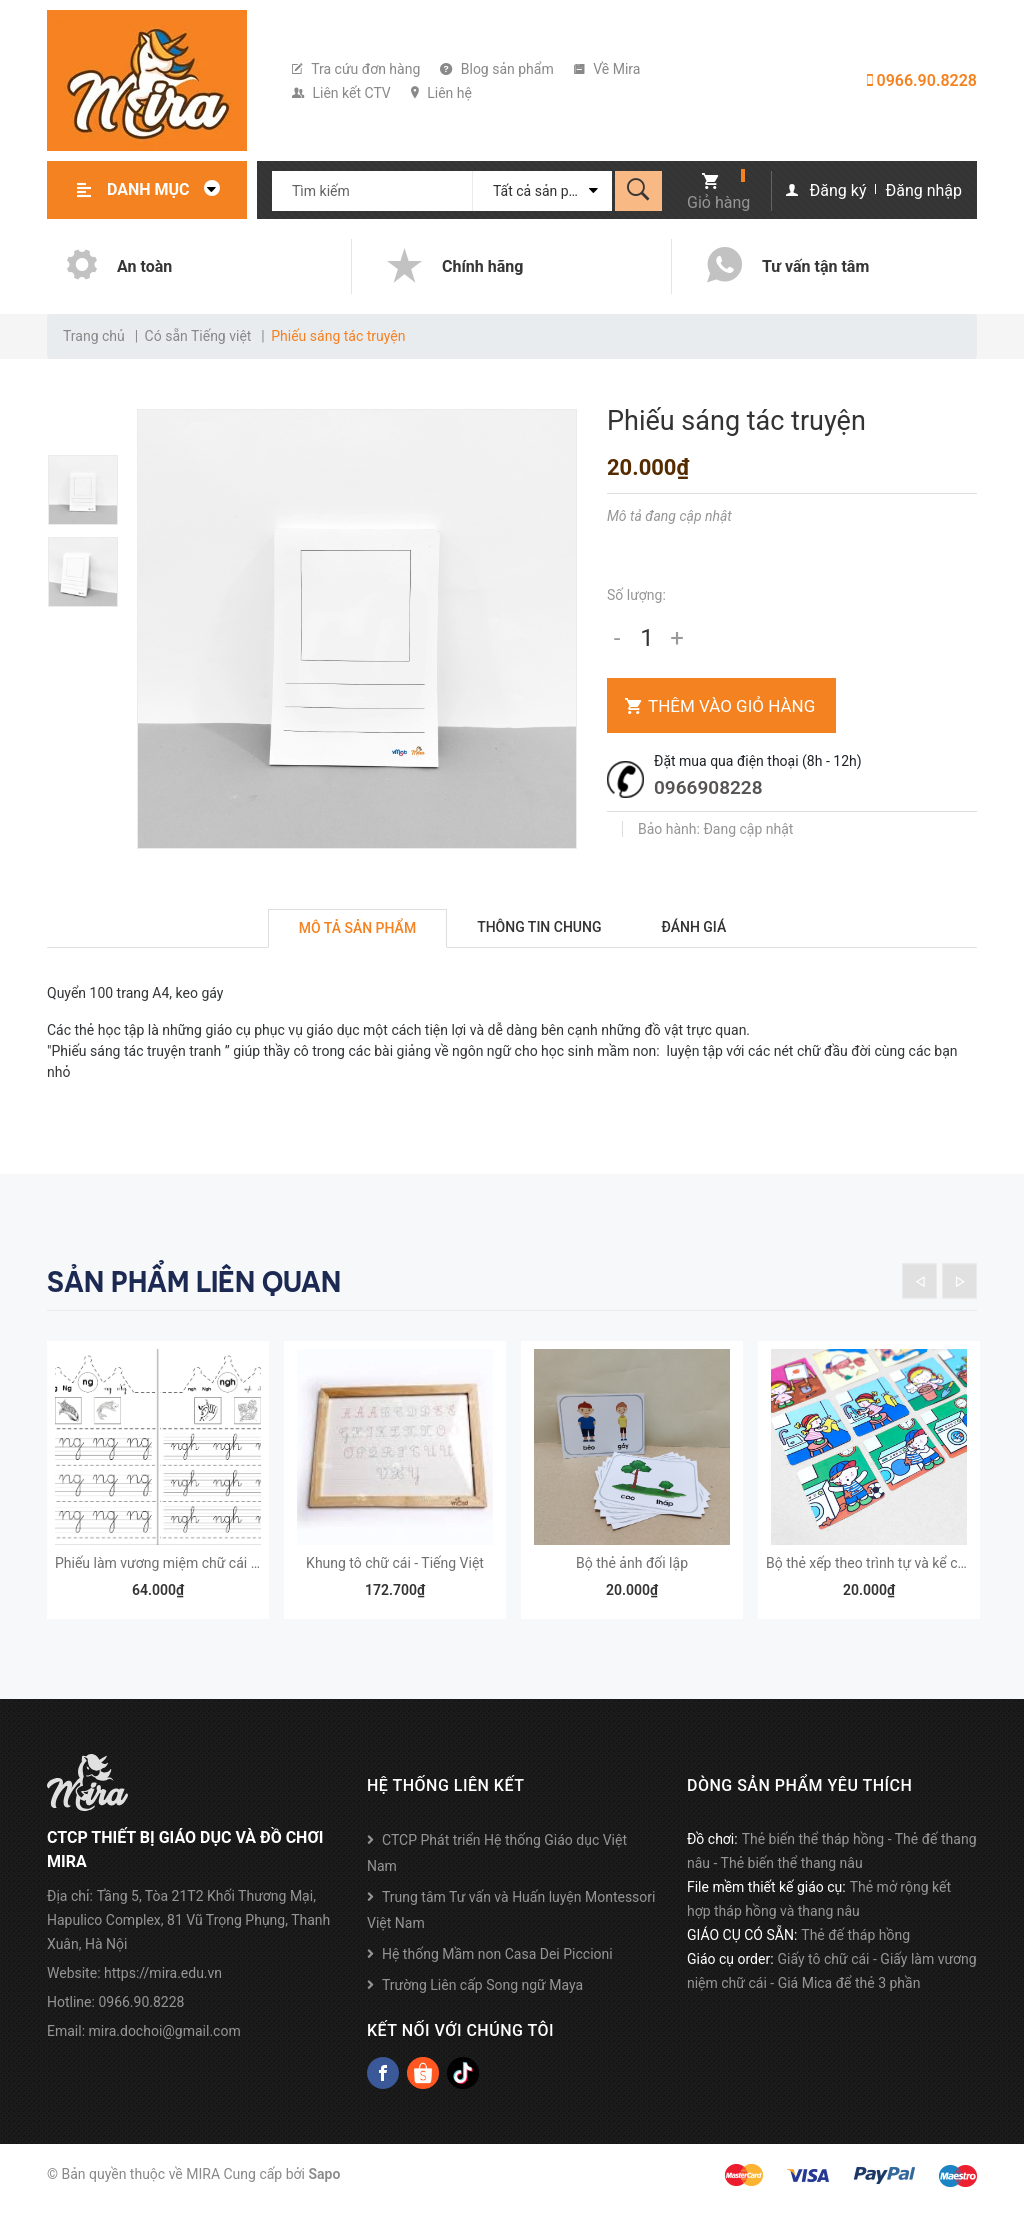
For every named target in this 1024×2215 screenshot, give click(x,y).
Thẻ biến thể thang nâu (792, 1873)
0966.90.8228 (922, 80)
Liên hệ (441, 93)
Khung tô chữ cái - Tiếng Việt (395, 1573)
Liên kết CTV (341, 93)
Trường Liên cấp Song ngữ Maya (482, 1995)
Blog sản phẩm (496, 69)
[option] (92, 490)
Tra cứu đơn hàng (356, 69)
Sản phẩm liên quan (194, 1282)
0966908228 (708, 787)
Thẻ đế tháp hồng (855, 1945)
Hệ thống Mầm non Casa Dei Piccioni (497, 1964)
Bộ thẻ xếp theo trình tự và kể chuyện (880, 1573)
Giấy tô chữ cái (824, 1969)
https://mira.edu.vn (163, 1983)
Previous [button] (919, 1280)
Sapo (324, 2184)
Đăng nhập (923, 190)
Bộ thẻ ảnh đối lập (632, 1573)
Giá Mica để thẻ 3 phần (849, 1993)
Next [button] (959, 1280)
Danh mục (169, 189)
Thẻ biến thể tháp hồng (813, 1849)
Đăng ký (838, 190)
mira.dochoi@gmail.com (165, 2041)
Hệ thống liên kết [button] (445, 1795)
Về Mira (607, 69)
